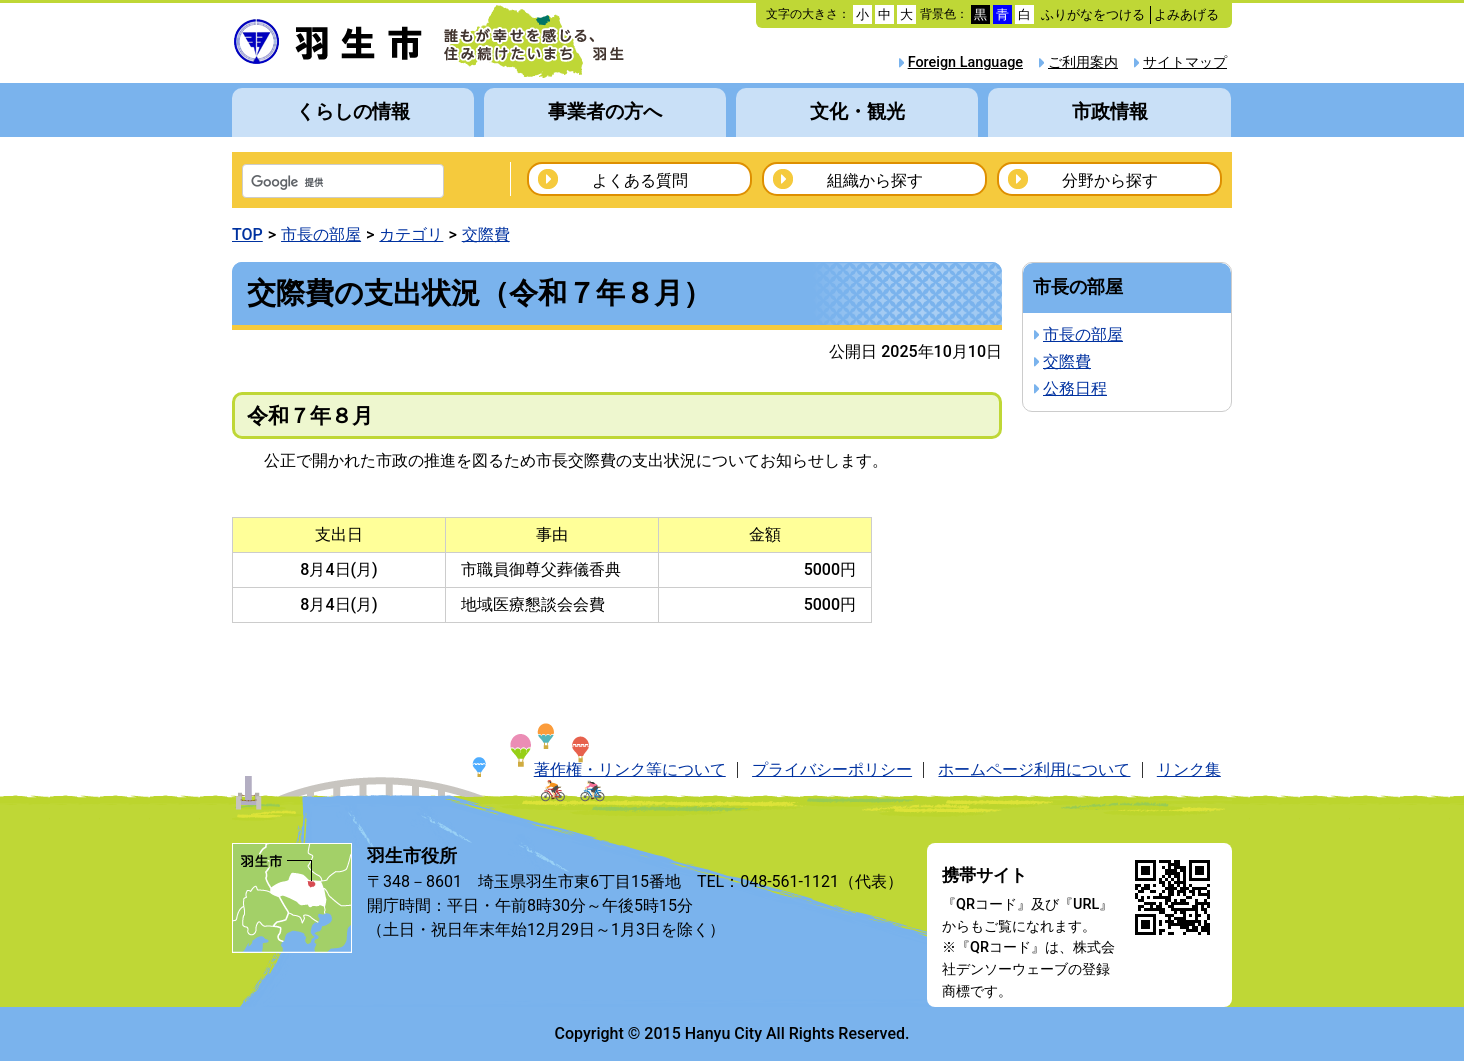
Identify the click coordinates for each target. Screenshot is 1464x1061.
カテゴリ (411, 234)
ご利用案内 (1083, 62)
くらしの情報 (353, 111)
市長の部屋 (321, 234)
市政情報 (1110, 111)
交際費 (486, 234)
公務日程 (1075, 388)
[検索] (317, 183)
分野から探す (1110, 180)
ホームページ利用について (1034, 769)
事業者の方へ (605, 111)
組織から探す (875, 180)
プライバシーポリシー (832, 769)
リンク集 (1189, 769)
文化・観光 (857, 111)
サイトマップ (1185, 62)
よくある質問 (640, 180)
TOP (247, 234)
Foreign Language (965, 62)
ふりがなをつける (1093, 14)
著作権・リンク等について (630, 769)
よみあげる (1186, 14)
